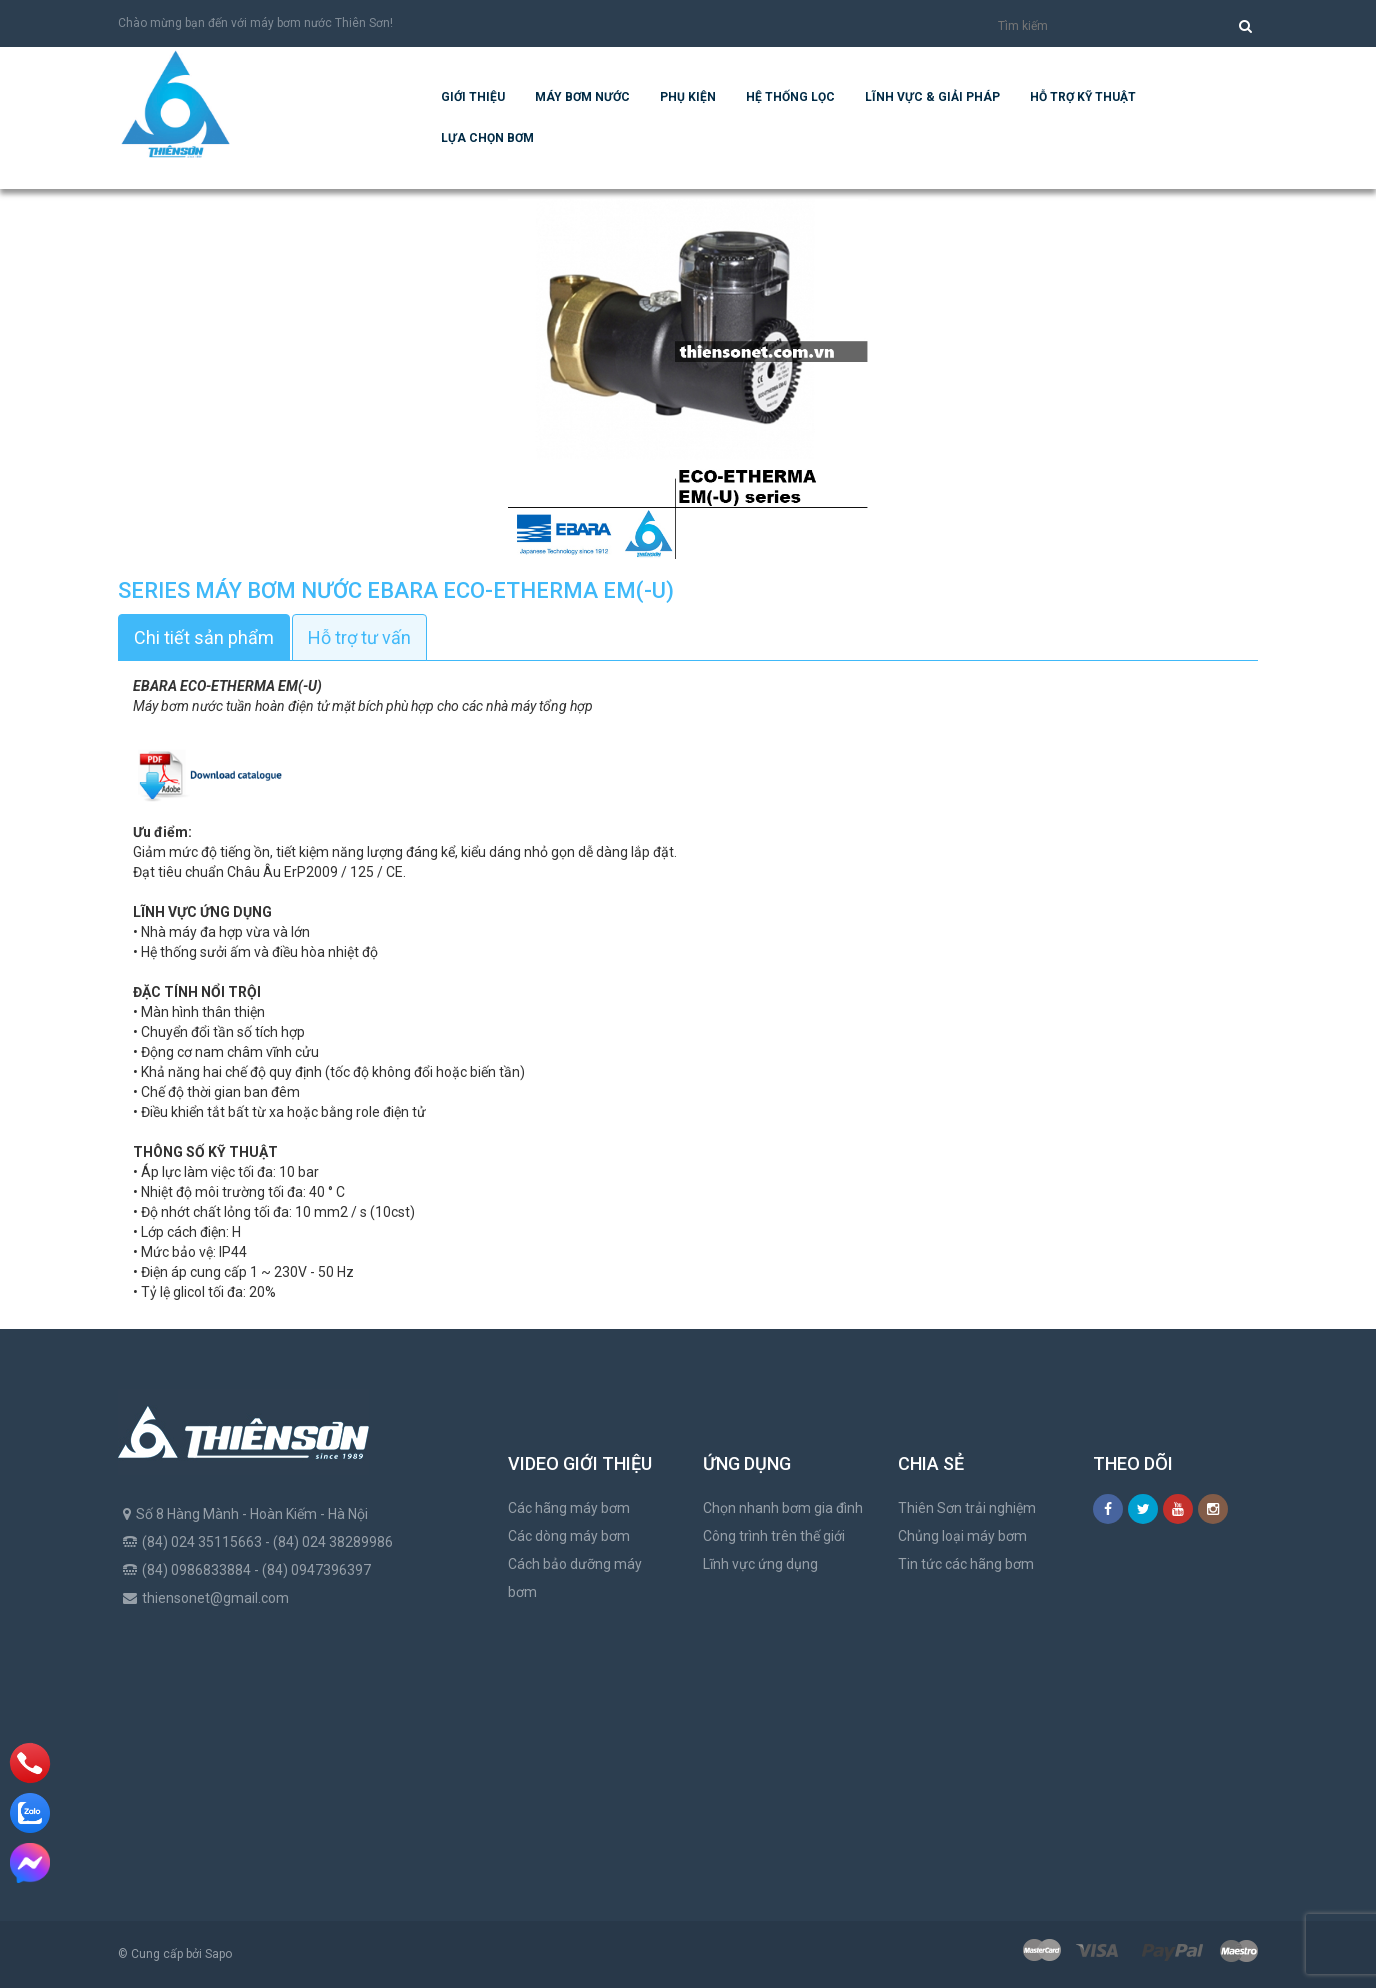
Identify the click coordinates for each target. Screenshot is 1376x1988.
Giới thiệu (473, 97)
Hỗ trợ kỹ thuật (1083, 97)
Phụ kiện (688, 97)
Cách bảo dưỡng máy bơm (575, 1578)
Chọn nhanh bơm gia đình (783, 1508)
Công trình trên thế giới (774, 1536)
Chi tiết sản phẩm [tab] (204, 637)
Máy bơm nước (582, 97)
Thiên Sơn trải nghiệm (967, 1508)
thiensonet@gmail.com (215, 1598)
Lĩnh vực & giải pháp (932, 97)
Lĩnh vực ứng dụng (760, 1564)
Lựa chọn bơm (487, 138)
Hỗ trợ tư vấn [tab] (359, 637)
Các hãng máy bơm (569, 1508)
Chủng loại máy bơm (962, 1536)
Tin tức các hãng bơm (966, 1564)
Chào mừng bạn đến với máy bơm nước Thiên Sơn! (255, 23)
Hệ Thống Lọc (790, 97)
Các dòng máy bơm (569, 1536)
